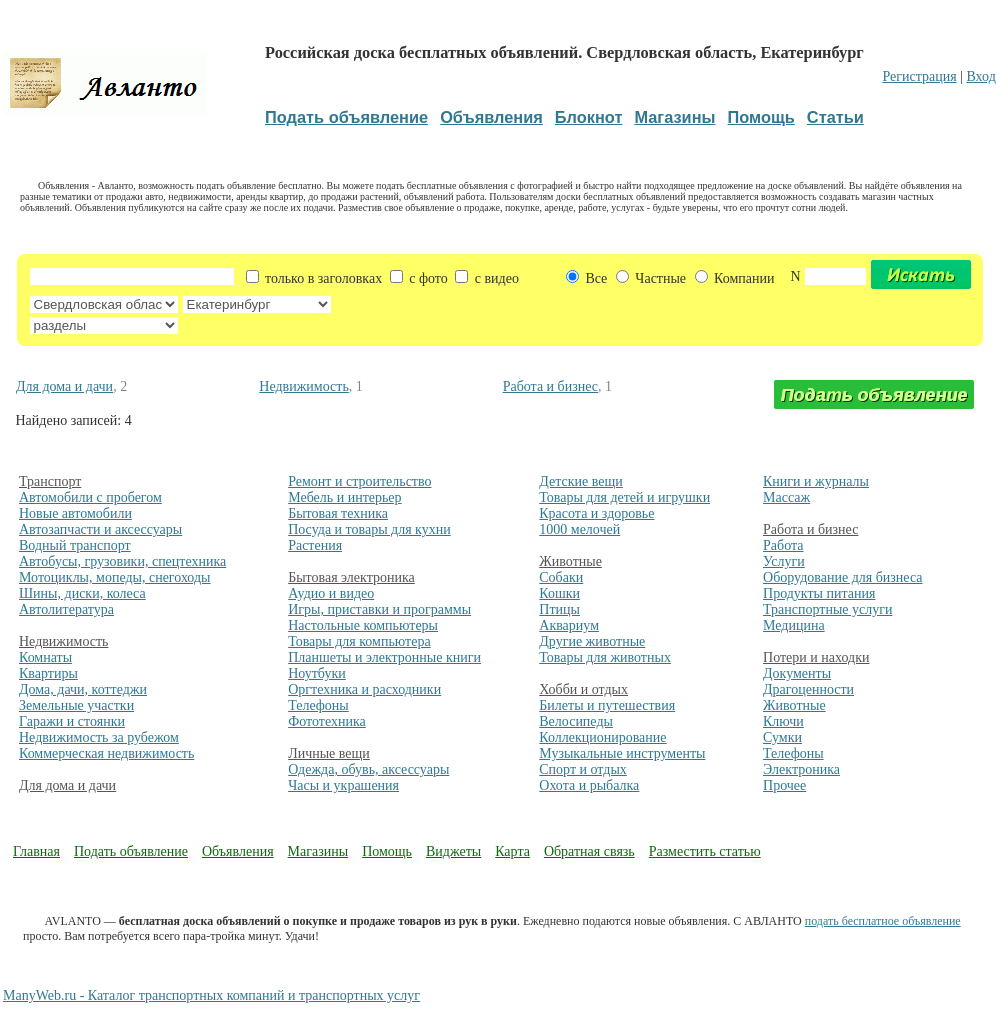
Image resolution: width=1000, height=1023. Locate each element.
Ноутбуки (317, 673)
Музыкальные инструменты (622, 753)
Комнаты (45, 657)
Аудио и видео (331, 593)
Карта (512, 851)
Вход (980, 76)
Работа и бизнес (550, 386)
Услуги (784, 561)
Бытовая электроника (351, 577)
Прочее (784, 785)
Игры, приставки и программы (379, 609)
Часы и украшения (343, 785)
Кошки (559, 593)
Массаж (786, 497)
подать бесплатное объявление (883, 921)
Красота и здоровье (596, 513)
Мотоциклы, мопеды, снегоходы (115, 577)
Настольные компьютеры (363, 625)
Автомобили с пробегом (90, 497)
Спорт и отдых (583, 769)
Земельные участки (76, 705)
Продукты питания (819, 593)
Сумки (782, 737)
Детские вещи (580, 481)
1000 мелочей (579, 529)
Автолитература (66, 609)
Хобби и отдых (583, 689)
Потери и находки (816, 657)
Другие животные (592, 641)
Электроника (801, 769)
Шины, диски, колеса (82, 593)
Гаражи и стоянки (72, 721)
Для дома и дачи (64, 386)
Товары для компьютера (359, 641)
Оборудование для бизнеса (842, 577)
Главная (36, 851)
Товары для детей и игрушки (624, 497)
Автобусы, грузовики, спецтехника (122, 561)
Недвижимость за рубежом (99, 737)
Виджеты (453, 851)
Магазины (318, 851)
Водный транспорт (75, 545)
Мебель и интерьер (344, 497)
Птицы (559, 609)
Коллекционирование (602, 737)
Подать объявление (131, 851)
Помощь (387, 851)
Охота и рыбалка (589, 785)
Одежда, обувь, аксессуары (368, 769)
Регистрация (919, 76)
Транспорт (50, 481)
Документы (797, 673)
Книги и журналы (816, 481)
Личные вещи (329, 753)
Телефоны (318, 705)
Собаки (561, 577)
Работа (783, 545)
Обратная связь (589, 851)
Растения (315, 545)
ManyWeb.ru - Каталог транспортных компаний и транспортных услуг (211, 995)
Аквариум (569, 625)
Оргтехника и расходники (364, 689)
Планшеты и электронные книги (384, 657)
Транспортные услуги (827, 609)
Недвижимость (303, 386)
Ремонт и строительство (359, 481)
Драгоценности (808, 689)
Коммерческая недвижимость (106, 753)
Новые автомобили (75, 513)
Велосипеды (576, 721)
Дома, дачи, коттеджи (83, 689)
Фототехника (327, 721)
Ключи (783, 721)
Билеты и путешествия (607, 705)
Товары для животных (605, 657)
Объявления (238, 851)
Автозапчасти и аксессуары (100, 529)
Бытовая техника (338, 513)
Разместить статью (705, 851)
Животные (570, 561)
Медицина (794, 625)
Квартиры (48, 673)
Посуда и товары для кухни (369, 529)
